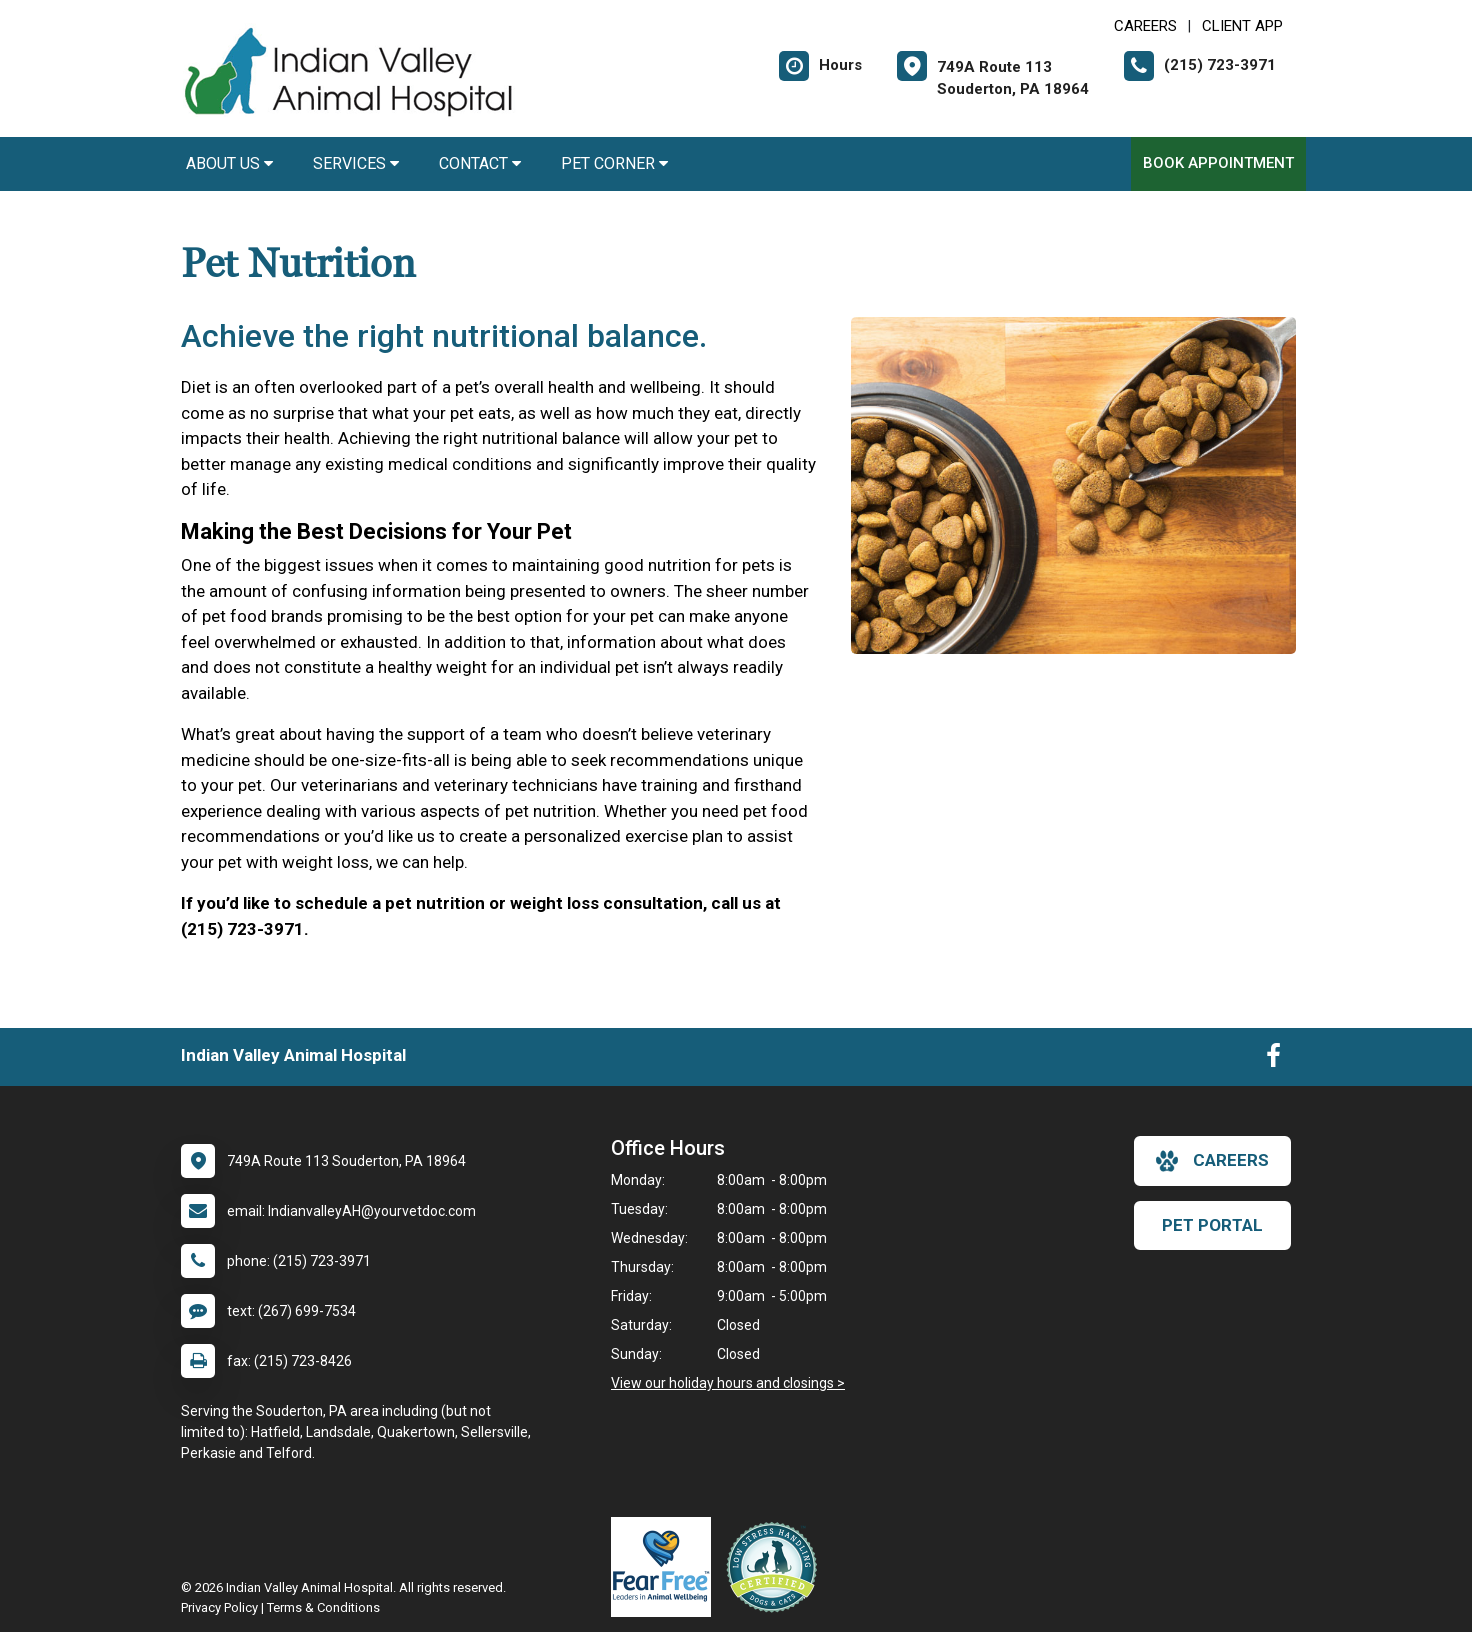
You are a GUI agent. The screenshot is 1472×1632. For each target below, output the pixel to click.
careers (1212, 1161)
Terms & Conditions (323, 1607)
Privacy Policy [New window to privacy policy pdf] (219, 1607)
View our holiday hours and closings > (728, 1383)
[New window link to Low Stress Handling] (776, 1567)
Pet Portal (1212, 1225)
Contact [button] (480, 163)
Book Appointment (1218, 163)
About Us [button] (229, 163)
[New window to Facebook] (1273, 1060)
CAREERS (1145, 26)
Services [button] (356, 163)
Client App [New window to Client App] (1242, 26)
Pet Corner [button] (614, 163)
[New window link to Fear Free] (666, 1567)
